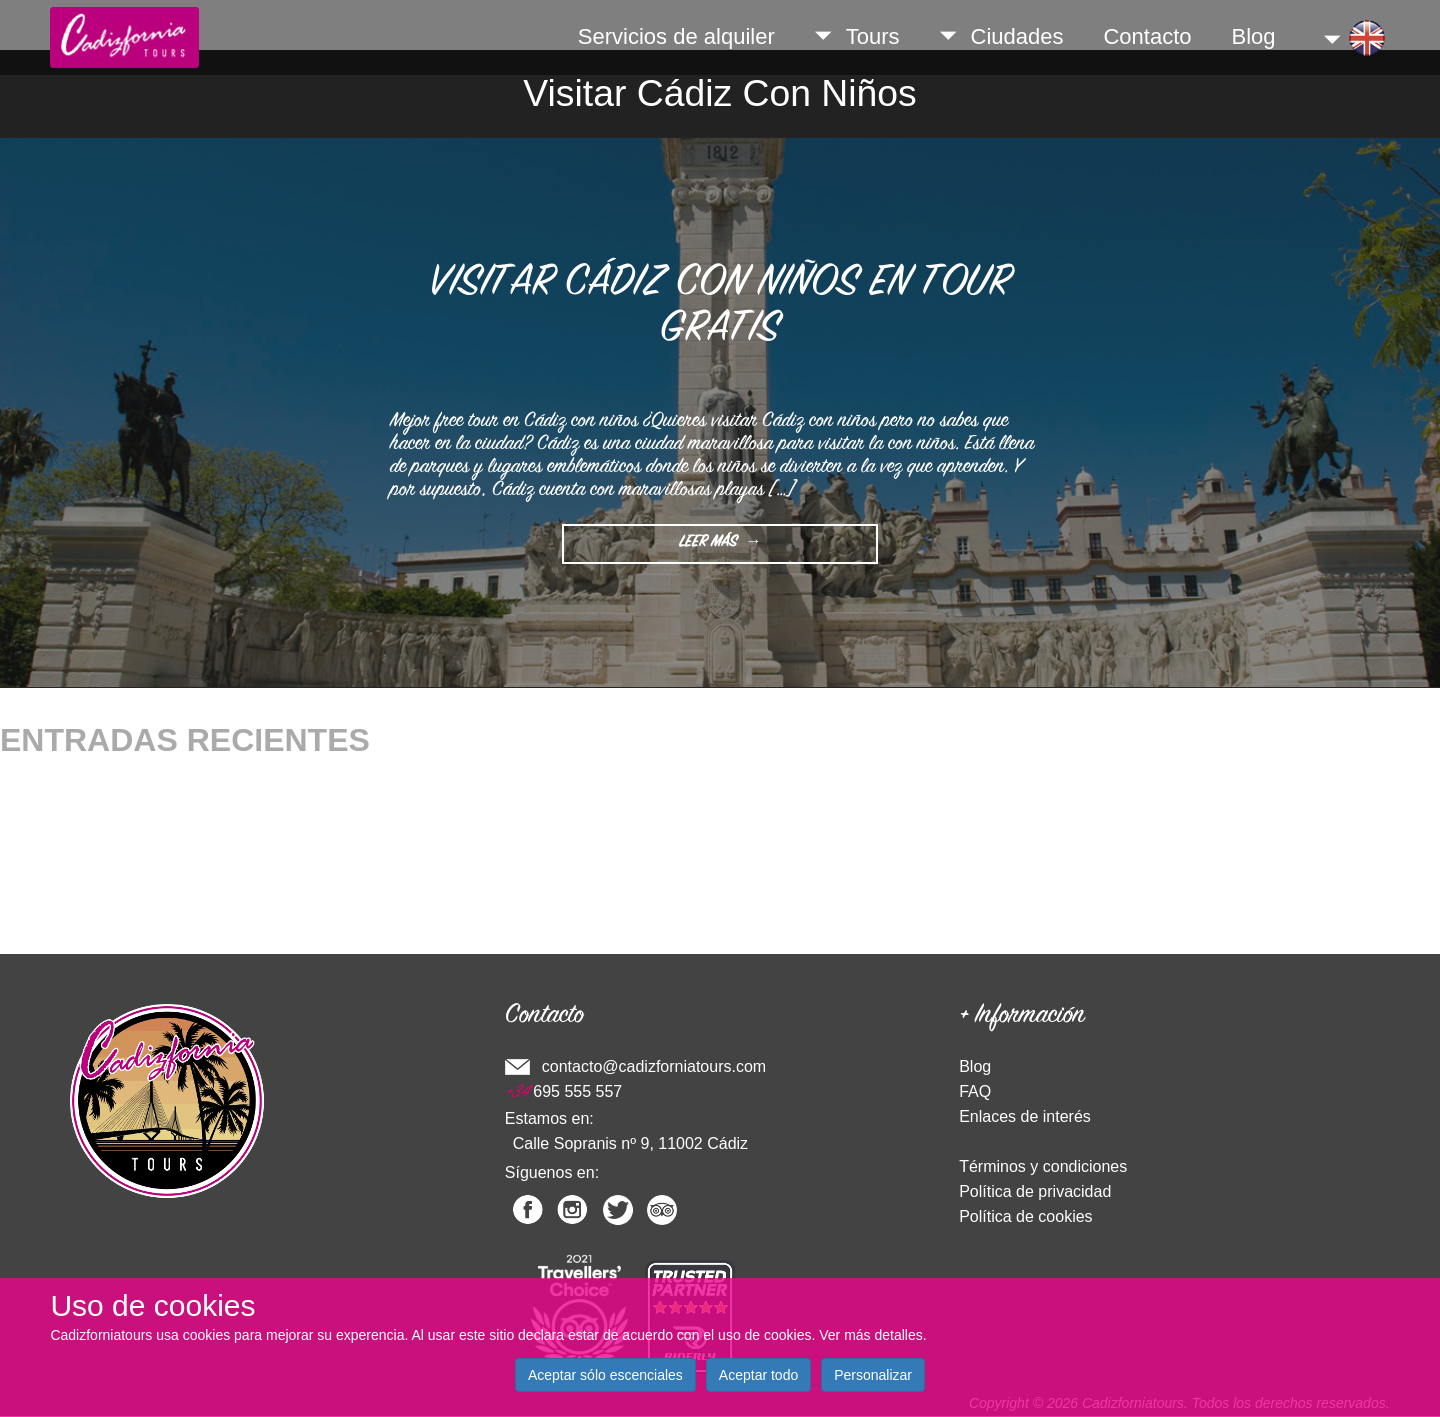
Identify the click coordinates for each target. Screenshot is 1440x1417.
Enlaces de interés (1025, 1116)
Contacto (1147, 36)
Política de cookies (1025, 1216)
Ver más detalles (871, 1335)
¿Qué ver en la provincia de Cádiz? (125, 837)
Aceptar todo (758, 1375)
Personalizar (873, 1375)
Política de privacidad (1035, 1191)
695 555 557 (563, 1091)
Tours (857, 36)
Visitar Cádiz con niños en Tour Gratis (720, 308)
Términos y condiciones (1043, 1166)
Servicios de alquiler (676, 36)
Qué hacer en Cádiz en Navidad (114, 778)
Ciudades (1002, 36)
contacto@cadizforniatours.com (654, 1066)
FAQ (975, 1091)
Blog (1254, 36)
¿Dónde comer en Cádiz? (91, 867)
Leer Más (715, 548)
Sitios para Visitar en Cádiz (96, 896)
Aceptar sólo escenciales (605, 1375)
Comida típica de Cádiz (82, 807)
